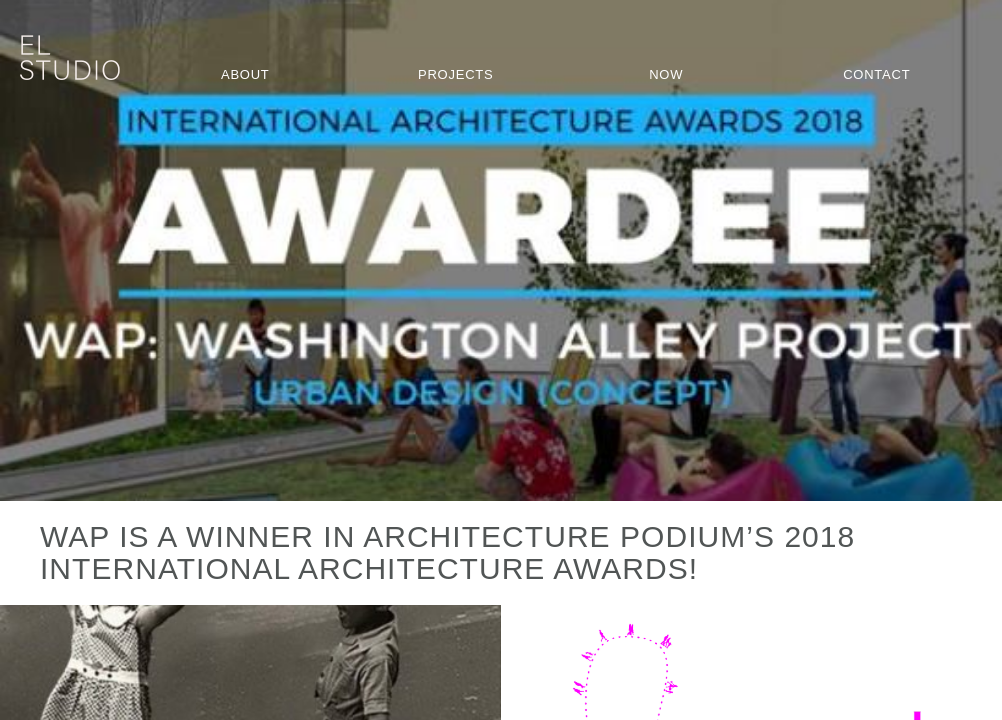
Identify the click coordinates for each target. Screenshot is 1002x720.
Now (666, 74)
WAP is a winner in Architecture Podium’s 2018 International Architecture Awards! (447, 552)
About (245, 74)
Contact (876, 74)
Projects (455, 74)
